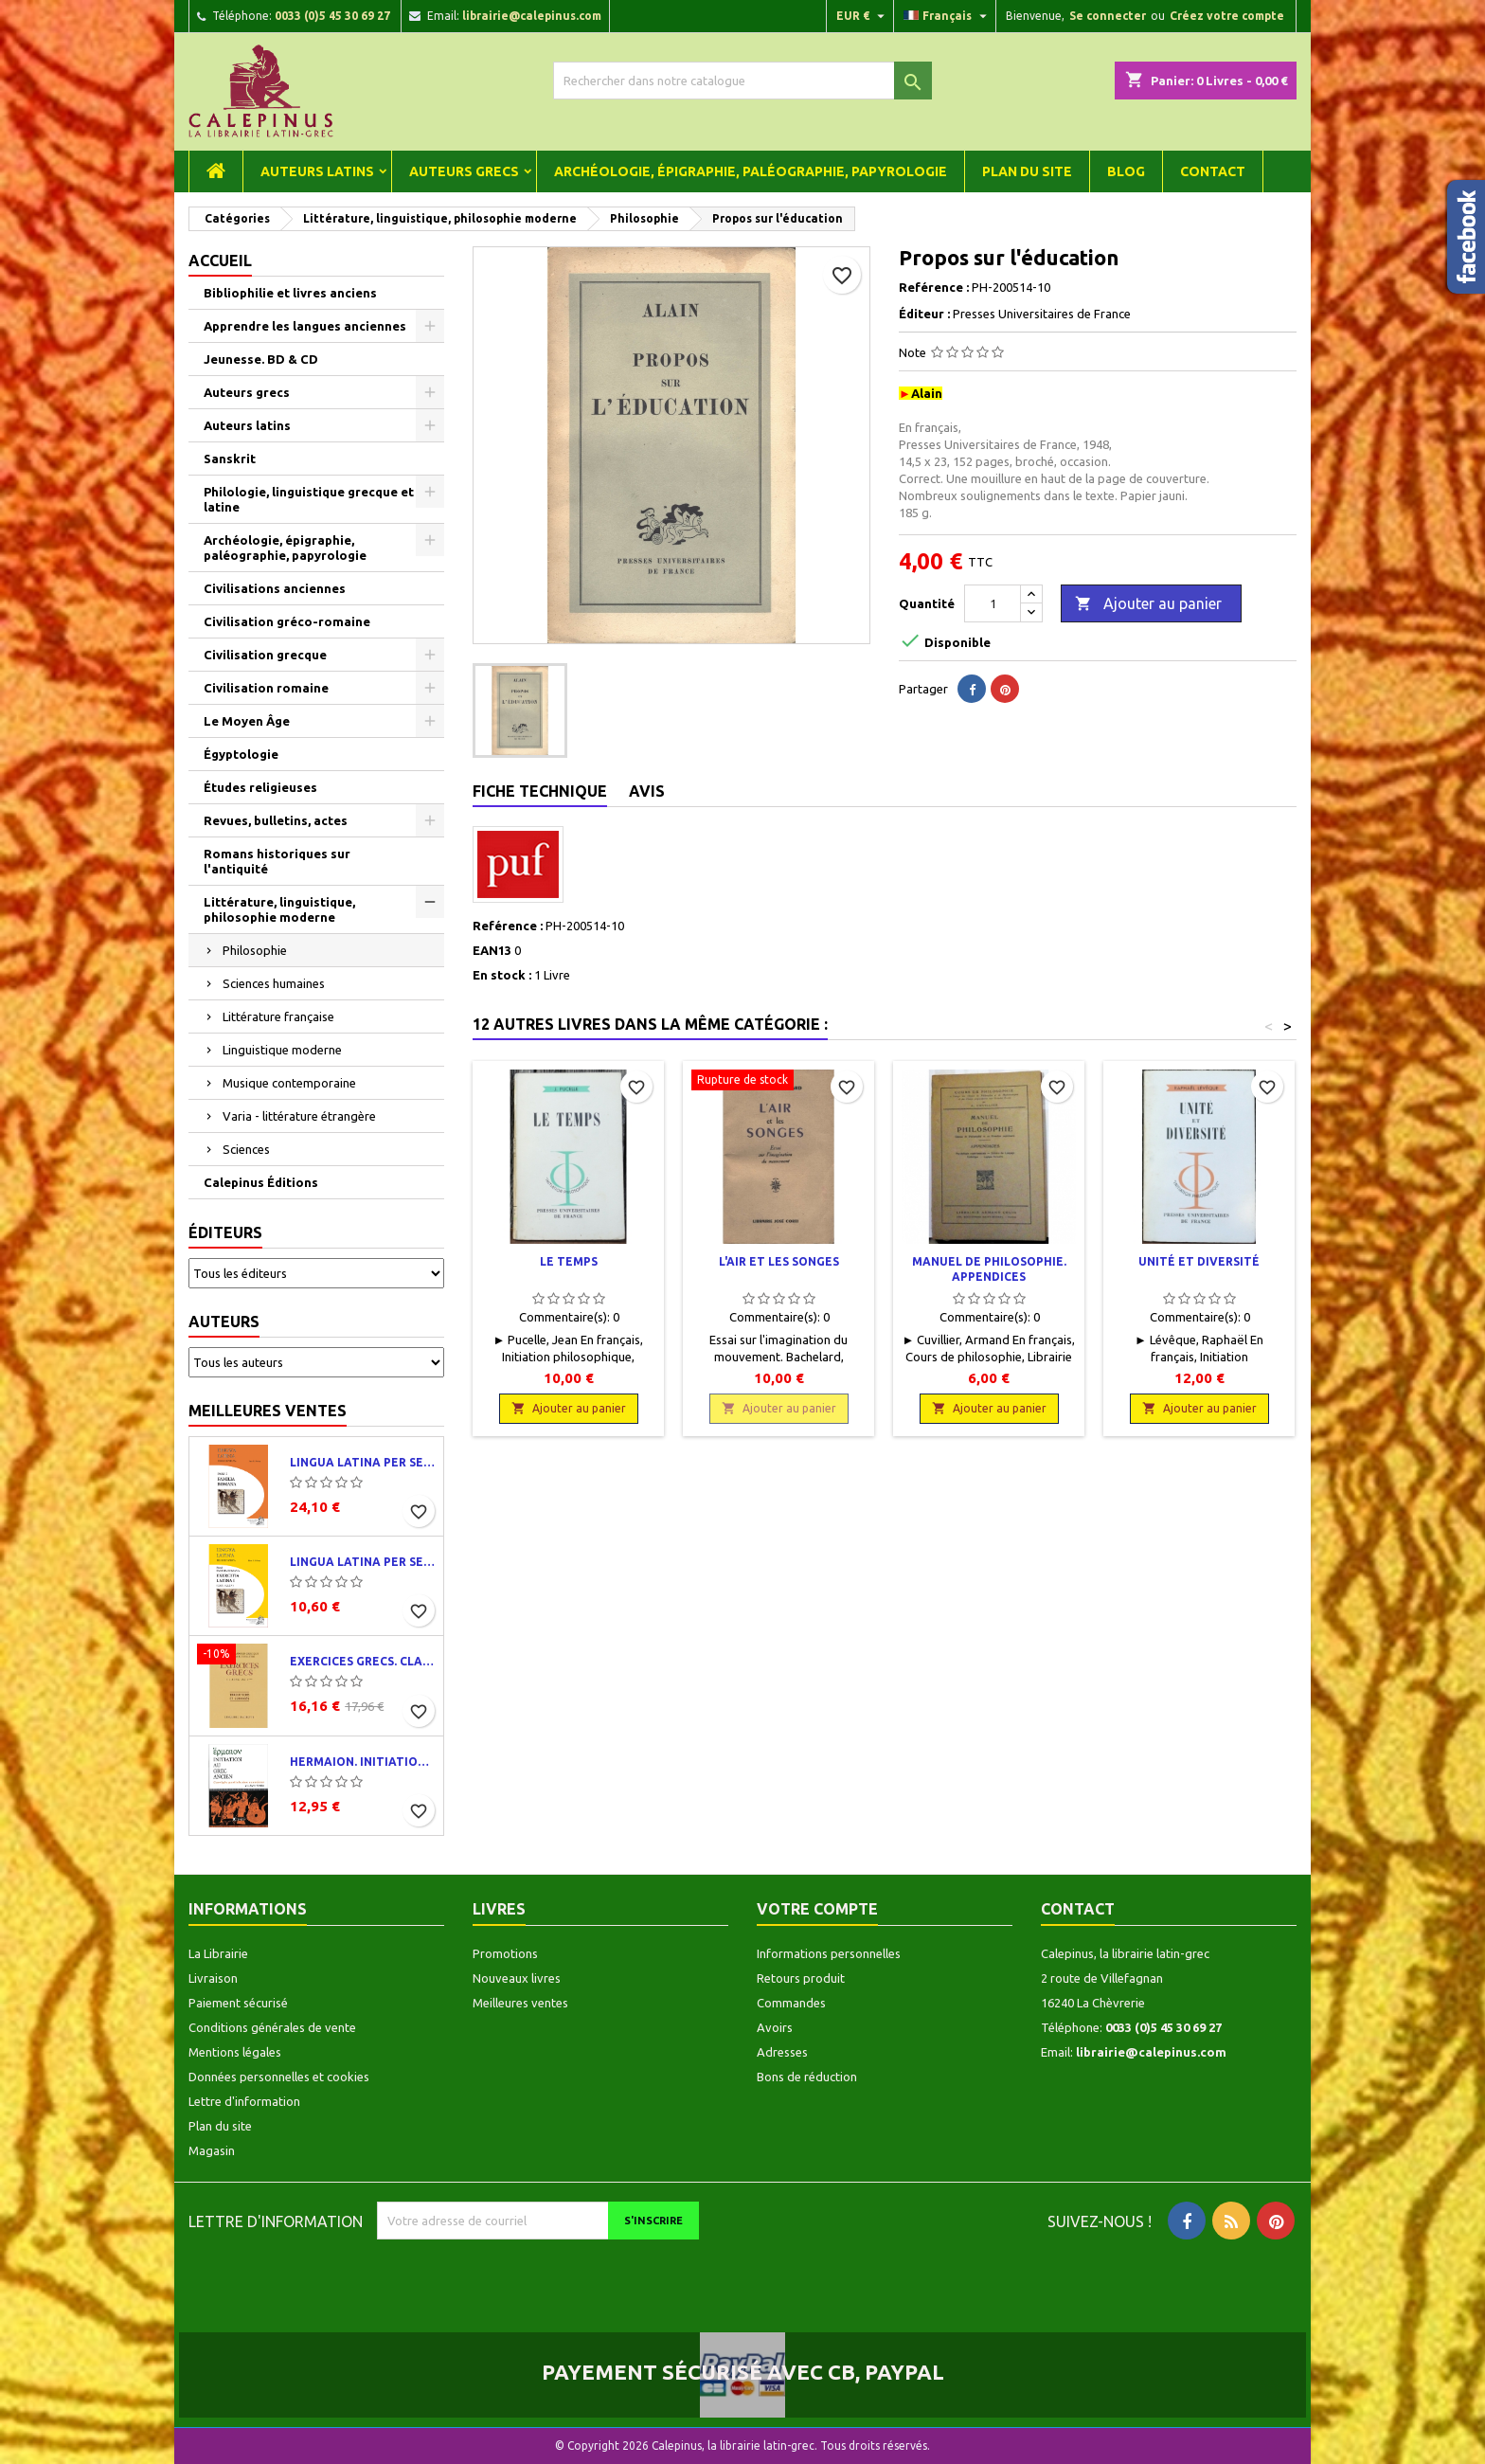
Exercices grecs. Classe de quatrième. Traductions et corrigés (363, 1661)
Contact (1212, 171)
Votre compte (817, 1908)
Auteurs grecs (464, 171)
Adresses (782, 2052)
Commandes (791, 2002)
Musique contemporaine (289, 1082)
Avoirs (775, 2027)
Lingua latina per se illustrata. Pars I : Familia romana (363, 1462)
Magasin (211, 2150)
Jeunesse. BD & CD (261, 359)
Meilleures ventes (267, 1410)
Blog (1126, 171)
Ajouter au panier (1148, 604)
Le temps (569, 1261)
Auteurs (223, 1321)
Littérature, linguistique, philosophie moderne (279, 909)
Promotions (505, 1953)
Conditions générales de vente (272, 2027)
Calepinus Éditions (261, 1182)
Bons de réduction (807, 2076)
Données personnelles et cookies (278, 2076)
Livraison (213, 1978)
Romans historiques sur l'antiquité (277, 861)
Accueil (220, 260)
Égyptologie (241, 754)
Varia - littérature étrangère (299, 1116)
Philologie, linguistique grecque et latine (309, 499)
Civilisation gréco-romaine (287, 621)
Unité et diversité (1199, 1261)
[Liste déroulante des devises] (862, 16)
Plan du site (1027, 171)
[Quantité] (992, 603)
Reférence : (934, 287)
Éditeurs (225, 1232)
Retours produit (801, 1978)
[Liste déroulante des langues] (948, 16)
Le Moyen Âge (247, 721)
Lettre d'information (244, 2101)
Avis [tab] (647, 791)
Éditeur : (924, 313)
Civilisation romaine (266, 687)
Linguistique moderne (282, 1049)
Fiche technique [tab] (540, 791)
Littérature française (278, 1016)
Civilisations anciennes (275, 588)
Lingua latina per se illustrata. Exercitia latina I (363, 1562)
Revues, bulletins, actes (276, 820)
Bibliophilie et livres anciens (290, 292)
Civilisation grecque (265, 654)
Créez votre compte (1227, 15)
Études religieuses (260, 787)
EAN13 (492, 950)
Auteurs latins (317, 171)
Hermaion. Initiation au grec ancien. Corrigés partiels (363, 1761)
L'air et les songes (779, 1261)
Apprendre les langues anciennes (305, 326)
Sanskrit (230, 458)
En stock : (502, 974)
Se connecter (1107, 15)
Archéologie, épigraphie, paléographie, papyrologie (750, 171)
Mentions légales (234, 2052)
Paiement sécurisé (238, 2002)
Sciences (246, 1149)
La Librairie (218, 1953)
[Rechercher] (742, 80)
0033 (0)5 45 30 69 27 (332, 15)
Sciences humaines (274, 983)
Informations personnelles (829, 1953)
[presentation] (535, 2276)
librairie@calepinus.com (531, 15)
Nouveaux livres (517, 1978)
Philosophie (255, 950)
